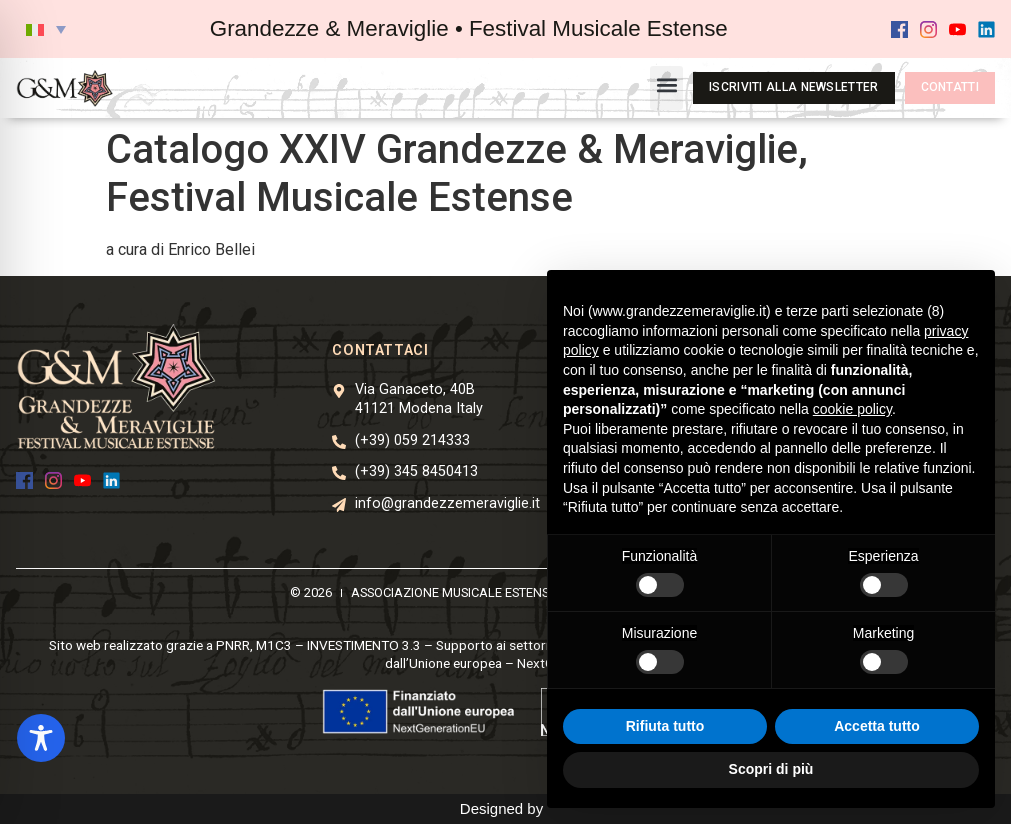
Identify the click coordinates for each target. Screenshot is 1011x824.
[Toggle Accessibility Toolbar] (41, 738)
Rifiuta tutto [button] (665, 726)
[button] (46, 29)
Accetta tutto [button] (877, 726)
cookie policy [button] (852, 409)
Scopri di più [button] (771, 769)
